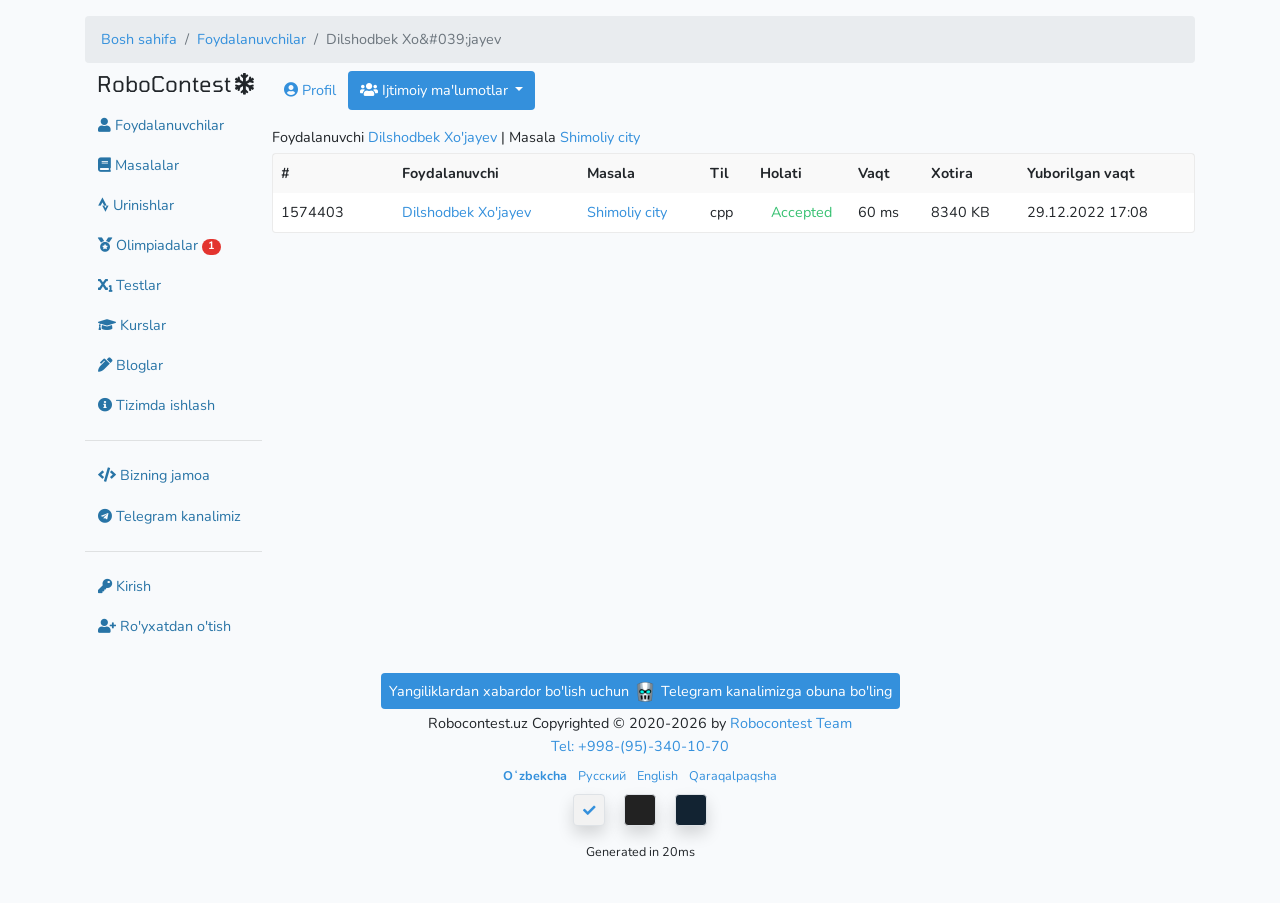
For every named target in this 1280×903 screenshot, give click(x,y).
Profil (310, 90)
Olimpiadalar (159, 245)
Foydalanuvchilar (251, 39)
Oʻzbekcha (536, 775)
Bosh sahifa (139, 39)
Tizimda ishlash (156, 405)
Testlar (129, 285)
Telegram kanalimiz (169, 516)
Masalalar (138, 165)
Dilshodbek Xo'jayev (432, 137)
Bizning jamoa (154, 475)
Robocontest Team (791, 723)
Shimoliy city (600, 137)
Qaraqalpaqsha (733, 775)
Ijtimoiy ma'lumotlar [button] (436, 90)
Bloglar (130, 365)
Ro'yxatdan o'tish (164, 626)
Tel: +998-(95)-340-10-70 (640, 746)
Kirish (124, 586)
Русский (603, 775)
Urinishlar (136, 205)
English (659, 775)
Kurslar (132, 325)
